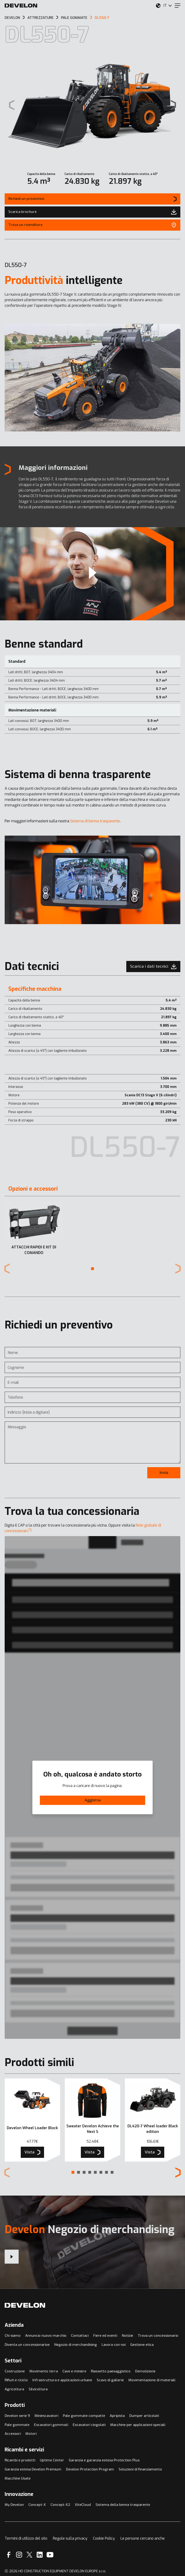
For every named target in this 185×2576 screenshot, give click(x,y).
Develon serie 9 (17, 2415)
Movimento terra (43, 2371)
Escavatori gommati (51, 2424)
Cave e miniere (74, 2371)
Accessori (13, 2433)
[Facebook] (9, 2555)
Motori (31, 2433)
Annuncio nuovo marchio (45, 2335)
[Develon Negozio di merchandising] (12, 2257)
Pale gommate (17, 2424)
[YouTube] (50, 2555)
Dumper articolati (144, 2415)
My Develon (14, 2504)
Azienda (14, 2325)
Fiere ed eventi (105, 2335)
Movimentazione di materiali (151, 2380)
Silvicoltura (38, 2389)
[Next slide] (173, 105)
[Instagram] (19, 2555)
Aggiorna (93, 1800)
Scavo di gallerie (110, 2380)
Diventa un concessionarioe (27, 2344)
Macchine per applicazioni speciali (137, 2424)
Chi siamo (13, 2335)
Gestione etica (142, 2344)
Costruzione (15, 2371)
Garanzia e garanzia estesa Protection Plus (104, 2460)
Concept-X (37, 2504)
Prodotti (15, 2405)
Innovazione (19, 2494)
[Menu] (177, 6)
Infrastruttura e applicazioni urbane (62, 2380)
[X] (29, 2555)
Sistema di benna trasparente (95, 821)
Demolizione (145, 2371)
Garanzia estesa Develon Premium (33, 2469)
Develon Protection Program (90, 2469)
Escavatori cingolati (89, 2424)
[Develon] (21, 5)
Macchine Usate (18, 2478)
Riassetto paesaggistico (110, 2371)
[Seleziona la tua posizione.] (158, 5)
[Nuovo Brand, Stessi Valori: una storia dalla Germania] (92, 573)
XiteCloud (83, 2504)
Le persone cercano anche (142, 2538)
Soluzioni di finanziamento (140, 2469)
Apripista (117, 2415)
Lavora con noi (114, 2344)
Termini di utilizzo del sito (26, 2538)
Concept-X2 (60, 2504)
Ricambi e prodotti (20, 2460)
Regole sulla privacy (70, 2538)
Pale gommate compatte (84, 2415)
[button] (92, 1268)
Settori (13, 2360)
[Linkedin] (40, 2555)
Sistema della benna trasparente (123, 2504)
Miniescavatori (46, 2415)
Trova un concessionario (158, 2335)
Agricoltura (14, 2389)
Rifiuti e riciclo (16, 2380)
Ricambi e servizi (24, 2449)
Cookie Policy (104, 2538)
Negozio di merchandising (75, 2344)
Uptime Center (52, 2460)
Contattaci (80, 2335)
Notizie (127, 2335)
